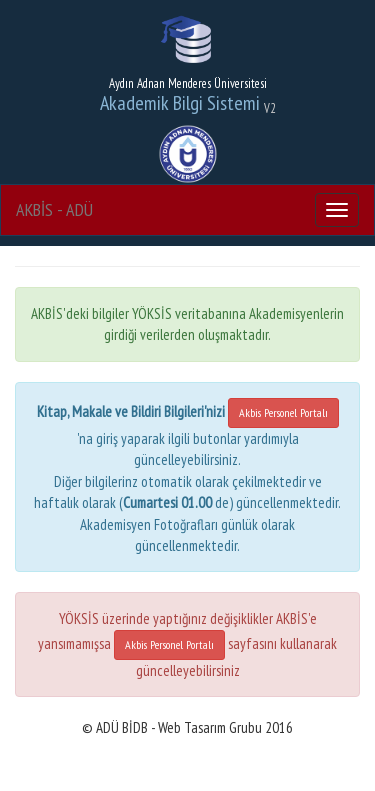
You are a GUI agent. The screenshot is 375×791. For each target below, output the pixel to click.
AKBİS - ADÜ (54, 209)
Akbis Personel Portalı (283, 412)
